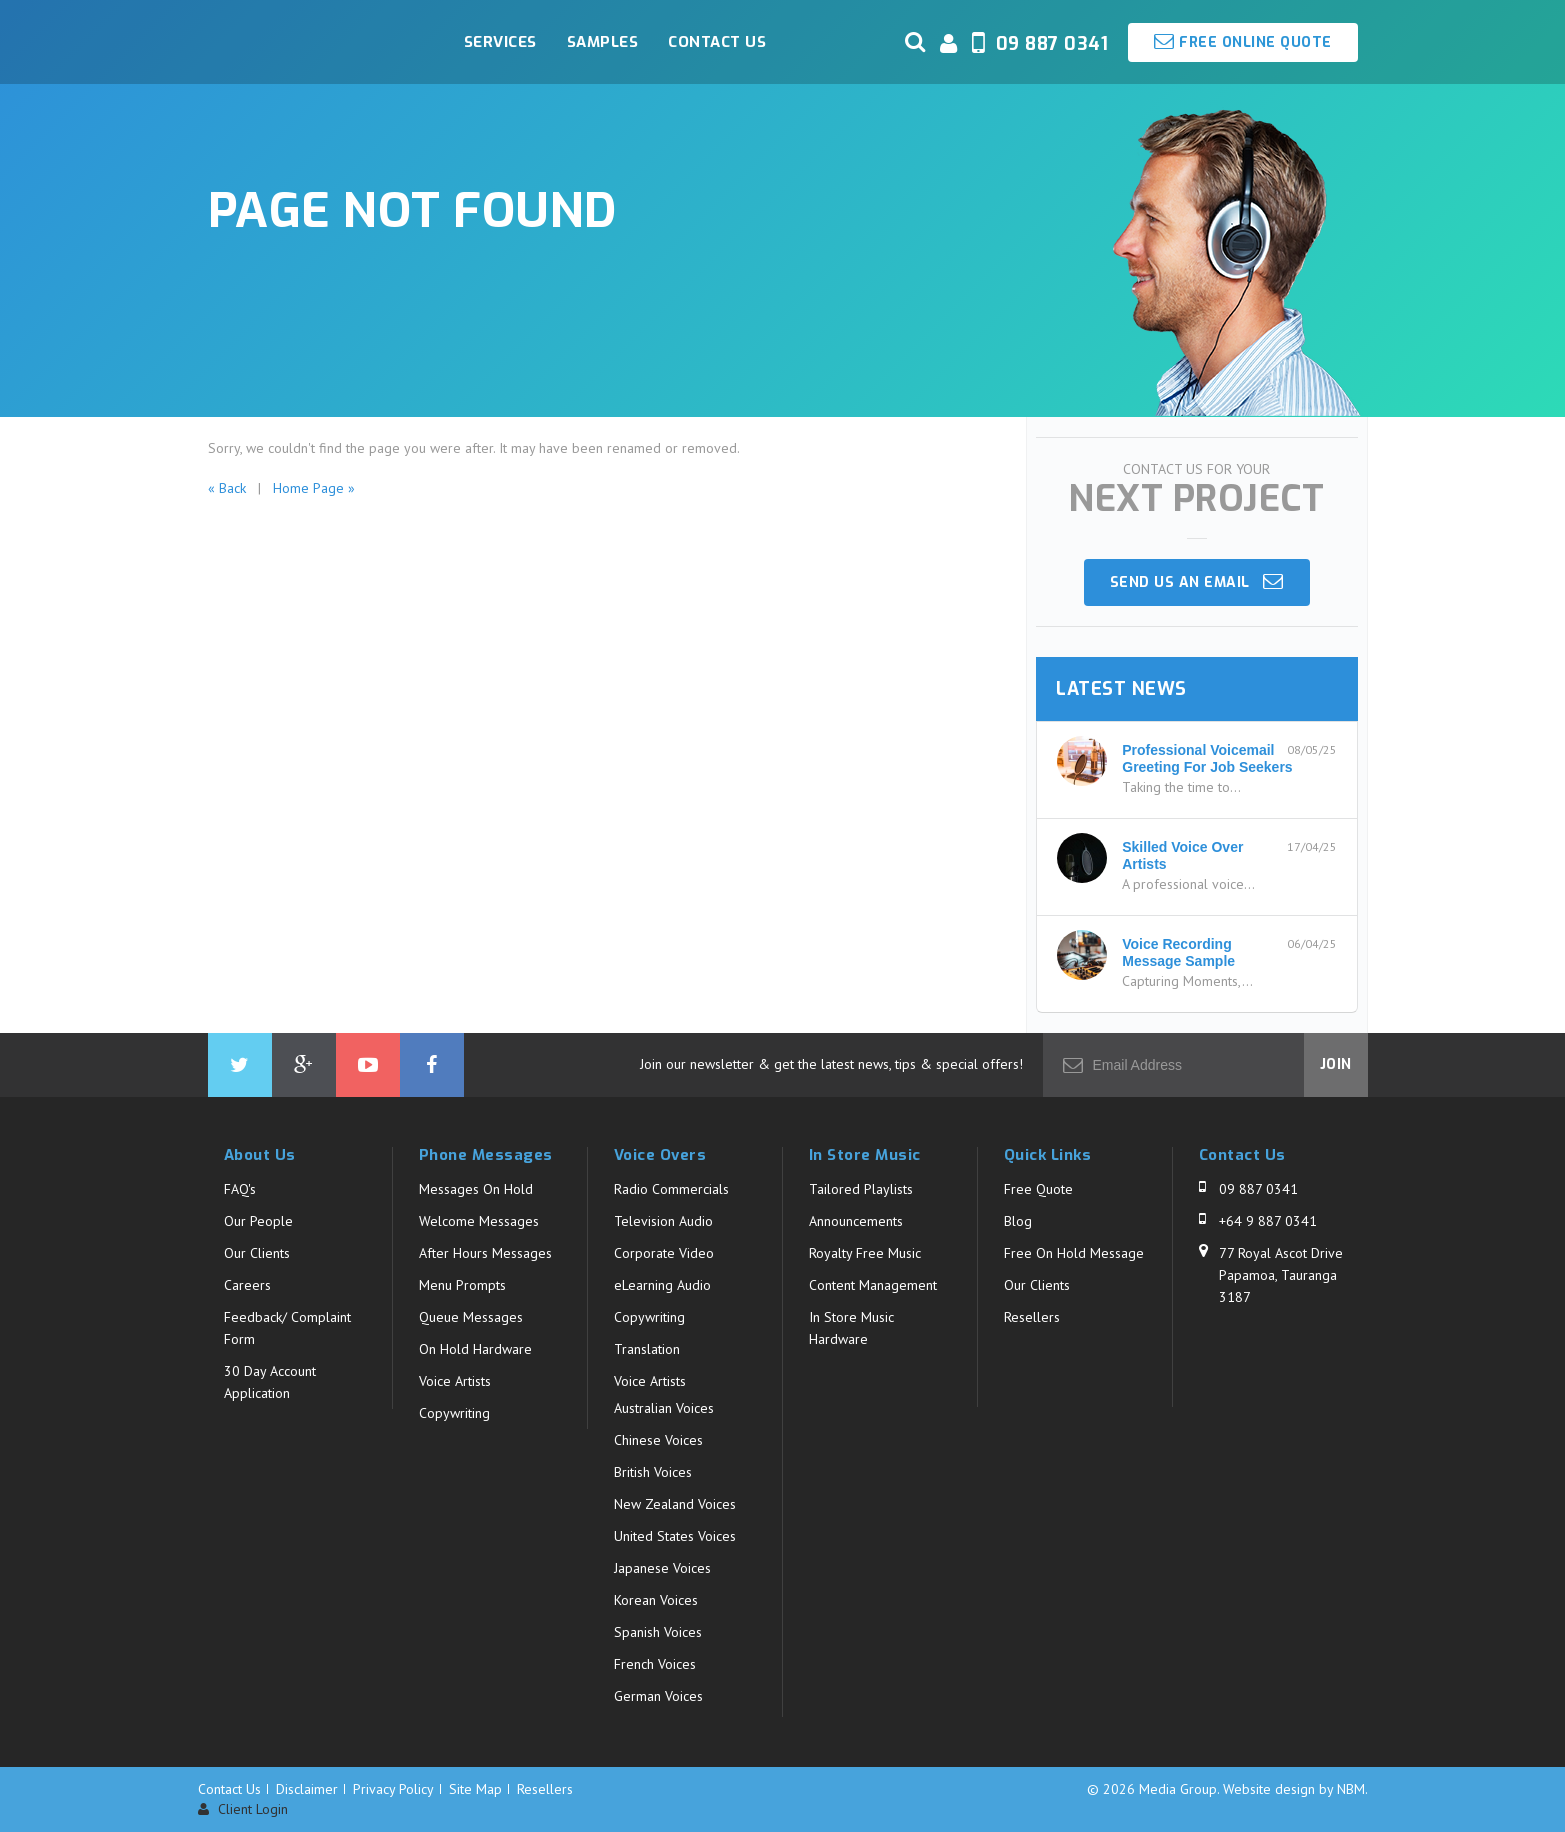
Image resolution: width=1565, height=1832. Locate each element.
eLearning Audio (662, 1285)
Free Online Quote (1243, 41)
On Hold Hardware (475, 1349)
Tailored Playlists (861, 1189)
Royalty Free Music (865, 1253)
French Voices (655, 1664)
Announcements (856, 1221)
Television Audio (663, 1221)
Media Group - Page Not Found (318, 42)
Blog (1018, 1221)
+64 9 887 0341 (1268, 1221)
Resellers (1032, 1317)
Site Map (475, 1789)
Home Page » (314, 488)
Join (1336, 1064)
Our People (258, 1221)
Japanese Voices (662, 1568)
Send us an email (1197, 581)
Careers (247, 1285)
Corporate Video (664, 1253)
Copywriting (454, 1413)
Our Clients (257, 1253)
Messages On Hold (476, 1189)
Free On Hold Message (1074, 1253)
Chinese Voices (658, 1440)
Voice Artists (455, 1381)
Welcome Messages (479, 1221)
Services (500, 42)
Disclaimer (307, 1789)
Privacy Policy (393, 1789)
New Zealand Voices (675, 1504)
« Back (227, 488)
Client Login (243, 1809)
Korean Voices (656, 1600)
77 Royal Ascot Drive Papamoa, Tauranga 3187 (1281, 1275)
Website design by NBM (1294, 1789)
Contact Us (717, 42)
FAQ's (240, 1189)
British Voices (653, 1472)
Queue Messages (471, 1317)
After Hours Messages (485, 1253)
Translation (647, 1349)
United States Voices (675, 1536)
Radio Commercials (671, 1189)
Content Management (873, 1285)
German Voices (658, 1696)
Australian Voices (664, 1408)
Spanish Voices (658, 1632)
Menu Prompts (462, 1285)
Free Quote (1038, 1189)
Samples (603, 42)
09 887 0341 (1258, 1189)
